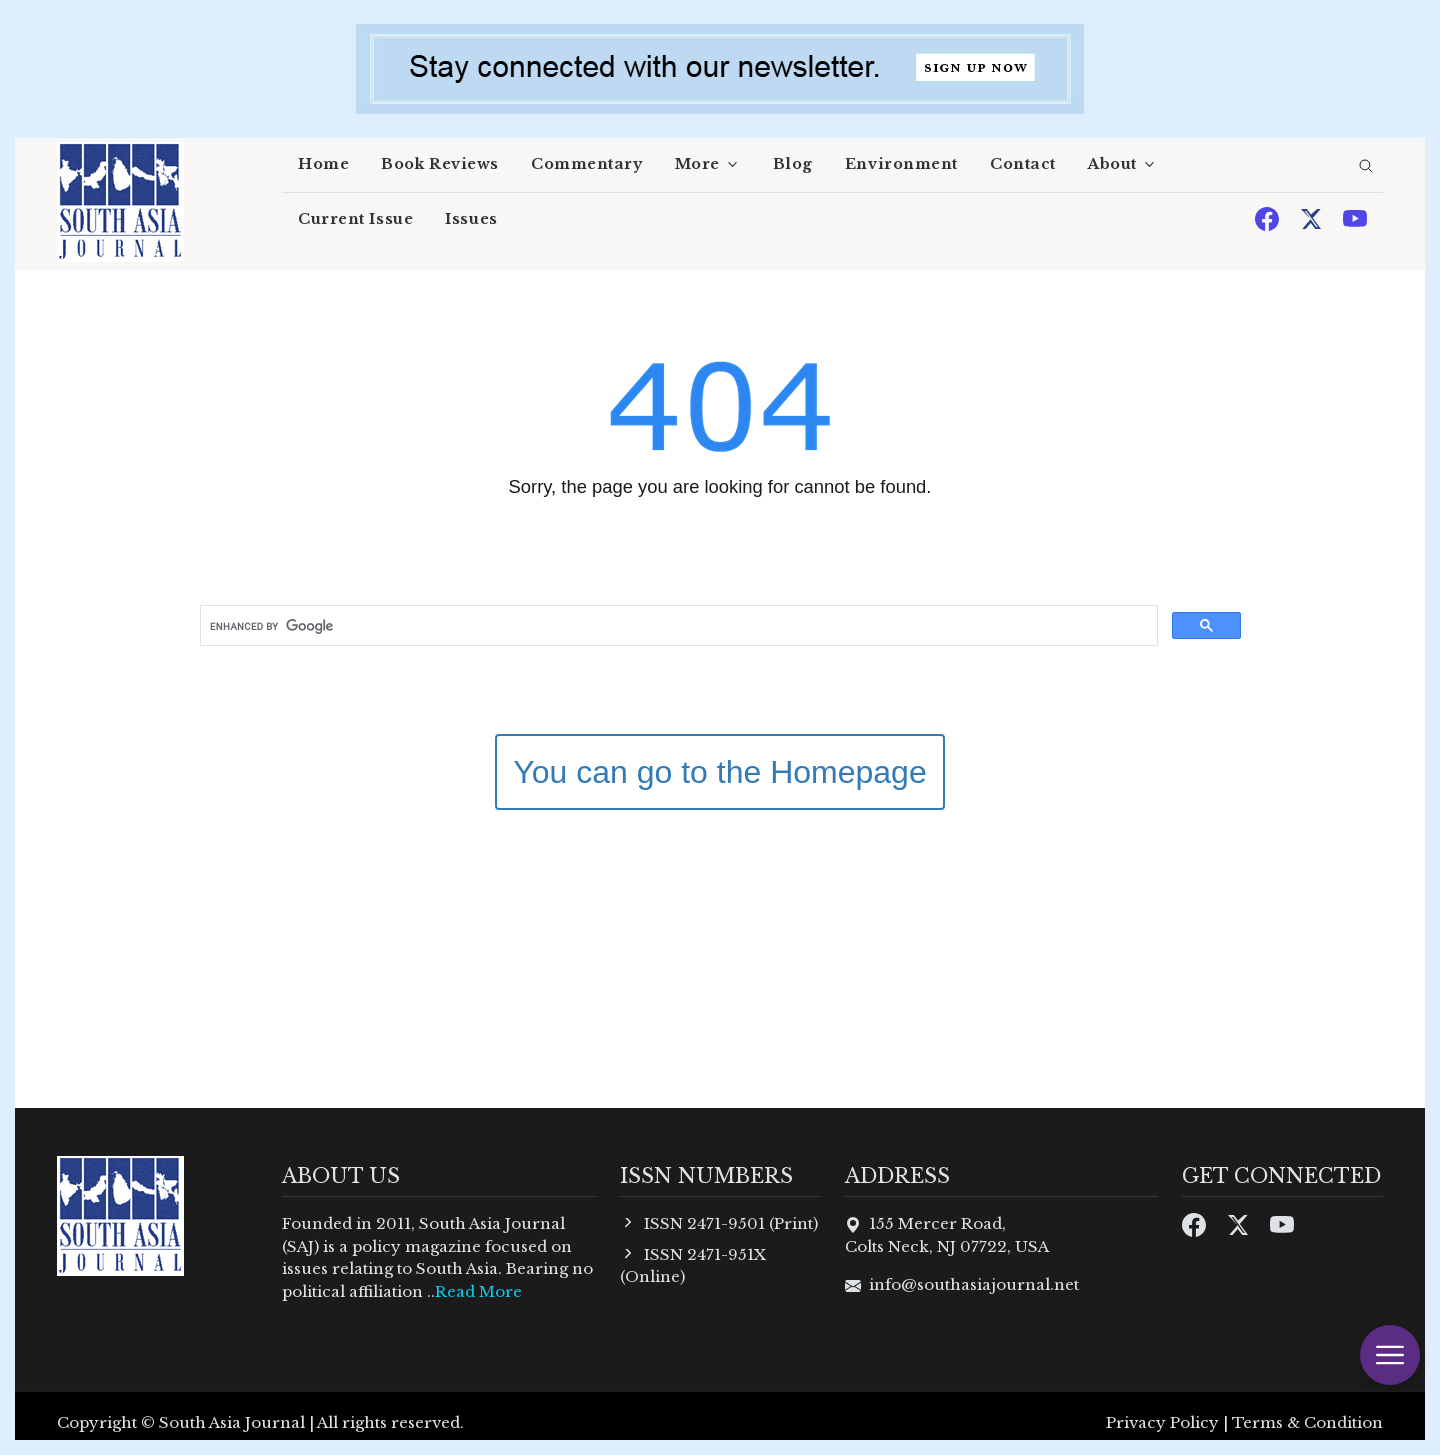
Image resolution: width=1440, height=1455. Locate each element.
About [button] (1112, 164)
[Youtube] (1355, 217)
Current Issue (355, 219)
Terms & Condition (1307, 1422)
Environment (901, 164)
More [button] (697, 164)
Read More (478, 1291)
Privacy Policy (1162, 1422)
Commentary (587, 164)
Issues (471, 219)
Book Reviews (440, 164)
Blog (793, 164)
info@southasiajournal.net (974, 1284)
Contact (1023, 164)
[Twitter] (1313, 217)
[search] (1366, 167)
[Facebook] (1269, 217)
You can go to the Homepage (719, 772)
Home (323, 164)
